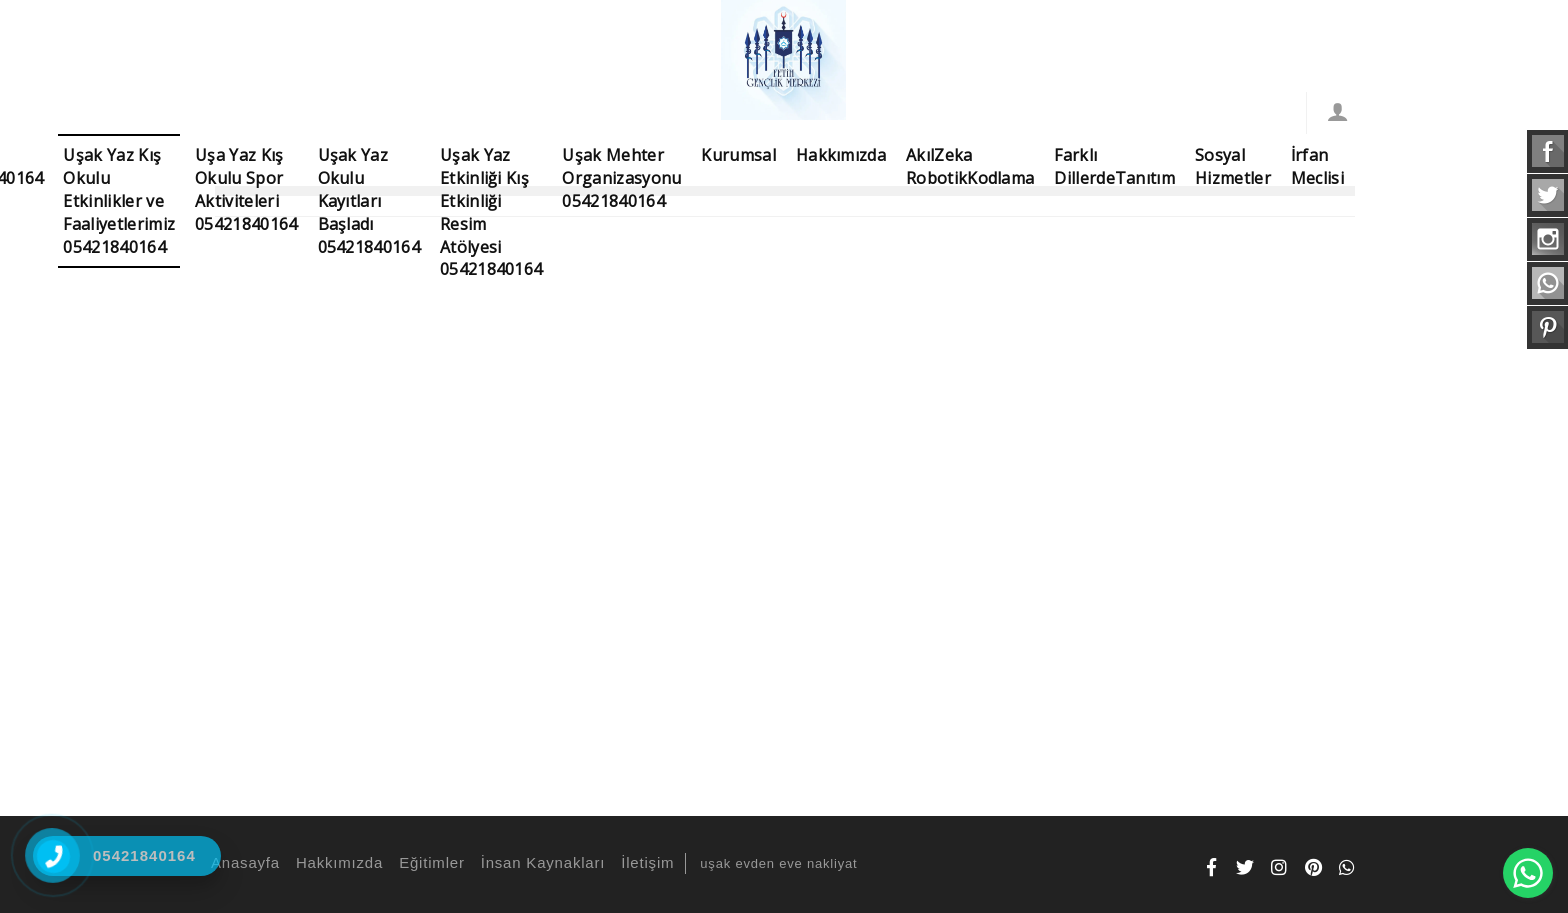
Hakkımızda (336, 862)
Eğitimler (429, 862)
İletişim (644, 862)
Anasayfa (242, 862)
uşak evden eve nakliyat (778, 863)
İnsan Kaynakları (540, 862)
